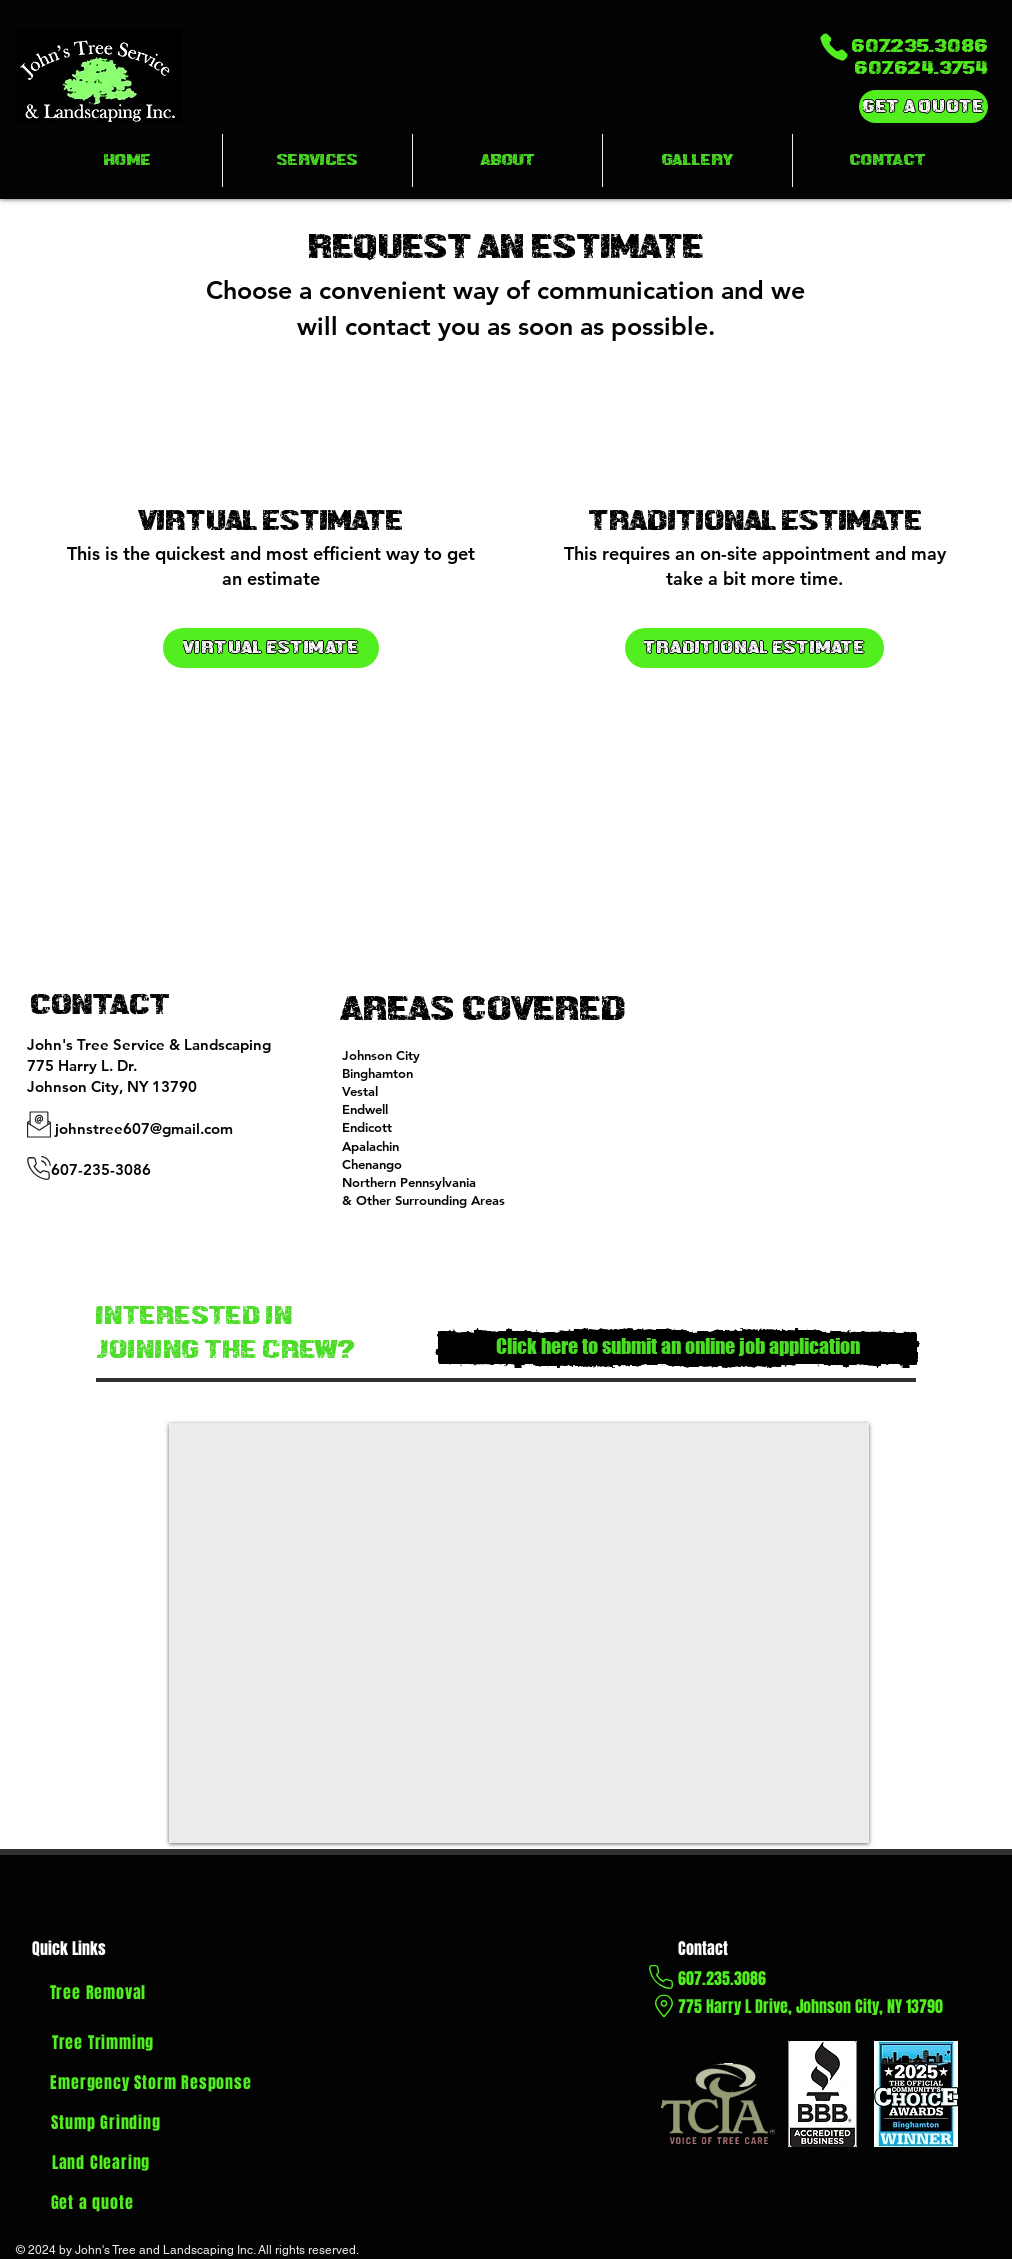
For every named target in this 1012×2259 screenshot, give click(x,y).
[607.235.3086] (876, 46)
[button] (317, 160)
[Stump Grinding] (106, 2123)
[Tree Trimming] (103, 2043)
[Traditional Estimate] (754, 648)
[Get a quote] (92, 2203)
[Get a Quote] (923, 106)
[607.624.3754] (897, 68)
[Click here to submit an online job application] (677, 1348)
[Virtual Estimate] (271, 648)
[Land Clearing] (101, 2163)
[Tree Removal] (98, 1992)
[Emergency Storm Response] (151, 2083)
